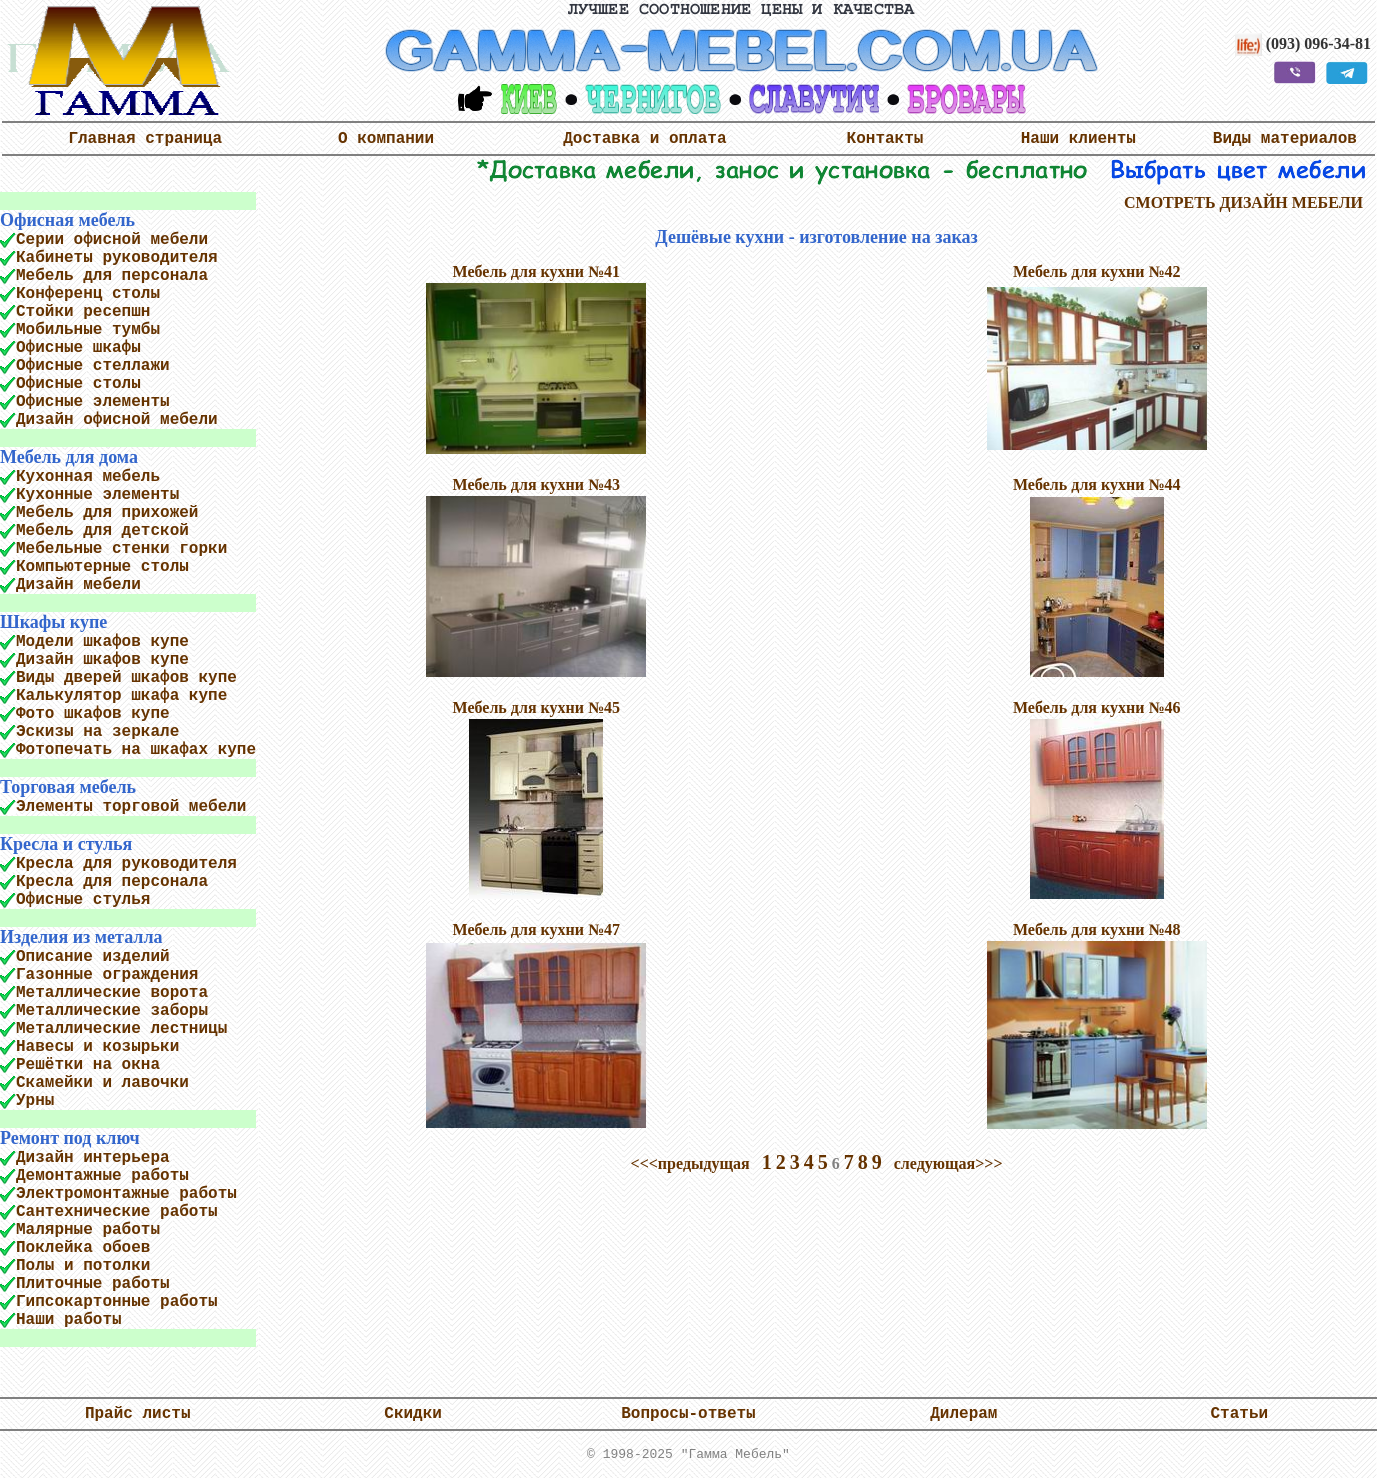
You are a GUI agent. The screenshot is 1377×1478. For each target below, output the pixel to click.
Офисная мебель (67, 220)
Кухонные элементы (97, 495)
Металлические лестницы (121, 1029)
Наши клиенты (1078, 139)
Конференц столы (88, 294)
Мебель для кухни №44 (1097, 484)
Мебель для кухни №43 (537, 484)
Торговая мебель (68, 787)
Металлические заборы (112, 1011)
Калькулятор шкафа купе (121, 696)
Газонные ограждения (107, 975)
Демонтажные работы (102, 1176)
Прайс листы (138, 1414)
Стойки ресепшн (83, 312)
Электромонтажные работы (126, 1194)
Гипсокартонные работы (117, 1302)
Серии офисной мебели (112, 240)
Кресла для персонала (112, 882)
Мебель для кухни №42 (1097, 271)
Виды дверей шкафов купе (126, 678)
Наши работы (69, 1320)
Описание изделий (93, 957)
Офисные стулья (83, 900)
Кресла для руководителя (126, 864)
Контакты (885, 139)
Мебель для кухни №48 (1097, 929)
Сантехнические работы (117, 1212)
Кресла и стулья (66, 844)
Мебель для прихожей (107, 513)
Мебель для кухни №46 (1097, 707)
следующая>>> (948, 1163)
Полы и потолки (83, 1266)
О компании (386, 139)
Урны (35, 1101)
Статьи (1239, 1414)
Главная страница (145, 139)
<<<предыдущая (690, 1163)
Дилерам (963, 1414)
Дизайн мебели (78, 585)
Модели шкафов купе (102, 642)
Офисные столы (78, 384)
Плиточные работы (93, 1284)
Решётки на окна (88, 1065)
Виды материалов (1285, 139)
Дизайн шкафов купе (102, 660)
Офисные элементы (93, 402)
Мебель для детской (102, 531)
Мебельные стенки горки (121, 549)
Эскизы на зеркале (97, 732)
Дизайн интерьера (93, 1158)
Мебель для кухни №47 (537, 929)
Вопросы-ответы (688, 1414)
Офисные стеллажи (93, 366)
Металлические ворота (112, 993)
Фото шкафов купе (93, 714)
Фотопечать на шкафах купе (136, 750)
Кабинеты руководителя (117, 258)
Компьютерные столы (102, 567)
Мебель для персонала (112, 276)
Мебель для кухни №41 (537, 271)
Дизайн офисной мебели (117, 420)
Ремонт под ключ (70, 1138)
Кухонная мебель (88, 477)
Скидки (413, 1414)
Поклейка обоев (83, 1248)
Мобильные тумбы (88, 330)
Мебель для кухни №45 (537, 707)
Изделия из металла (81, 937)
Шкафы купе (53, 622)
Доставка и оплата (644, 139)
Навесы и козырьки (97, 1047)
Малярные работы (88, 1230)
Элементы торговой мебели (131, 807)
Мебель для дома (69, 457)
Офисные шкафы (78, 348)
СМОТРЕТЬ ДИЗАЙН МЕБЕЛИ (1243, 202)
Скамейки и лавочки (102, 1083)
